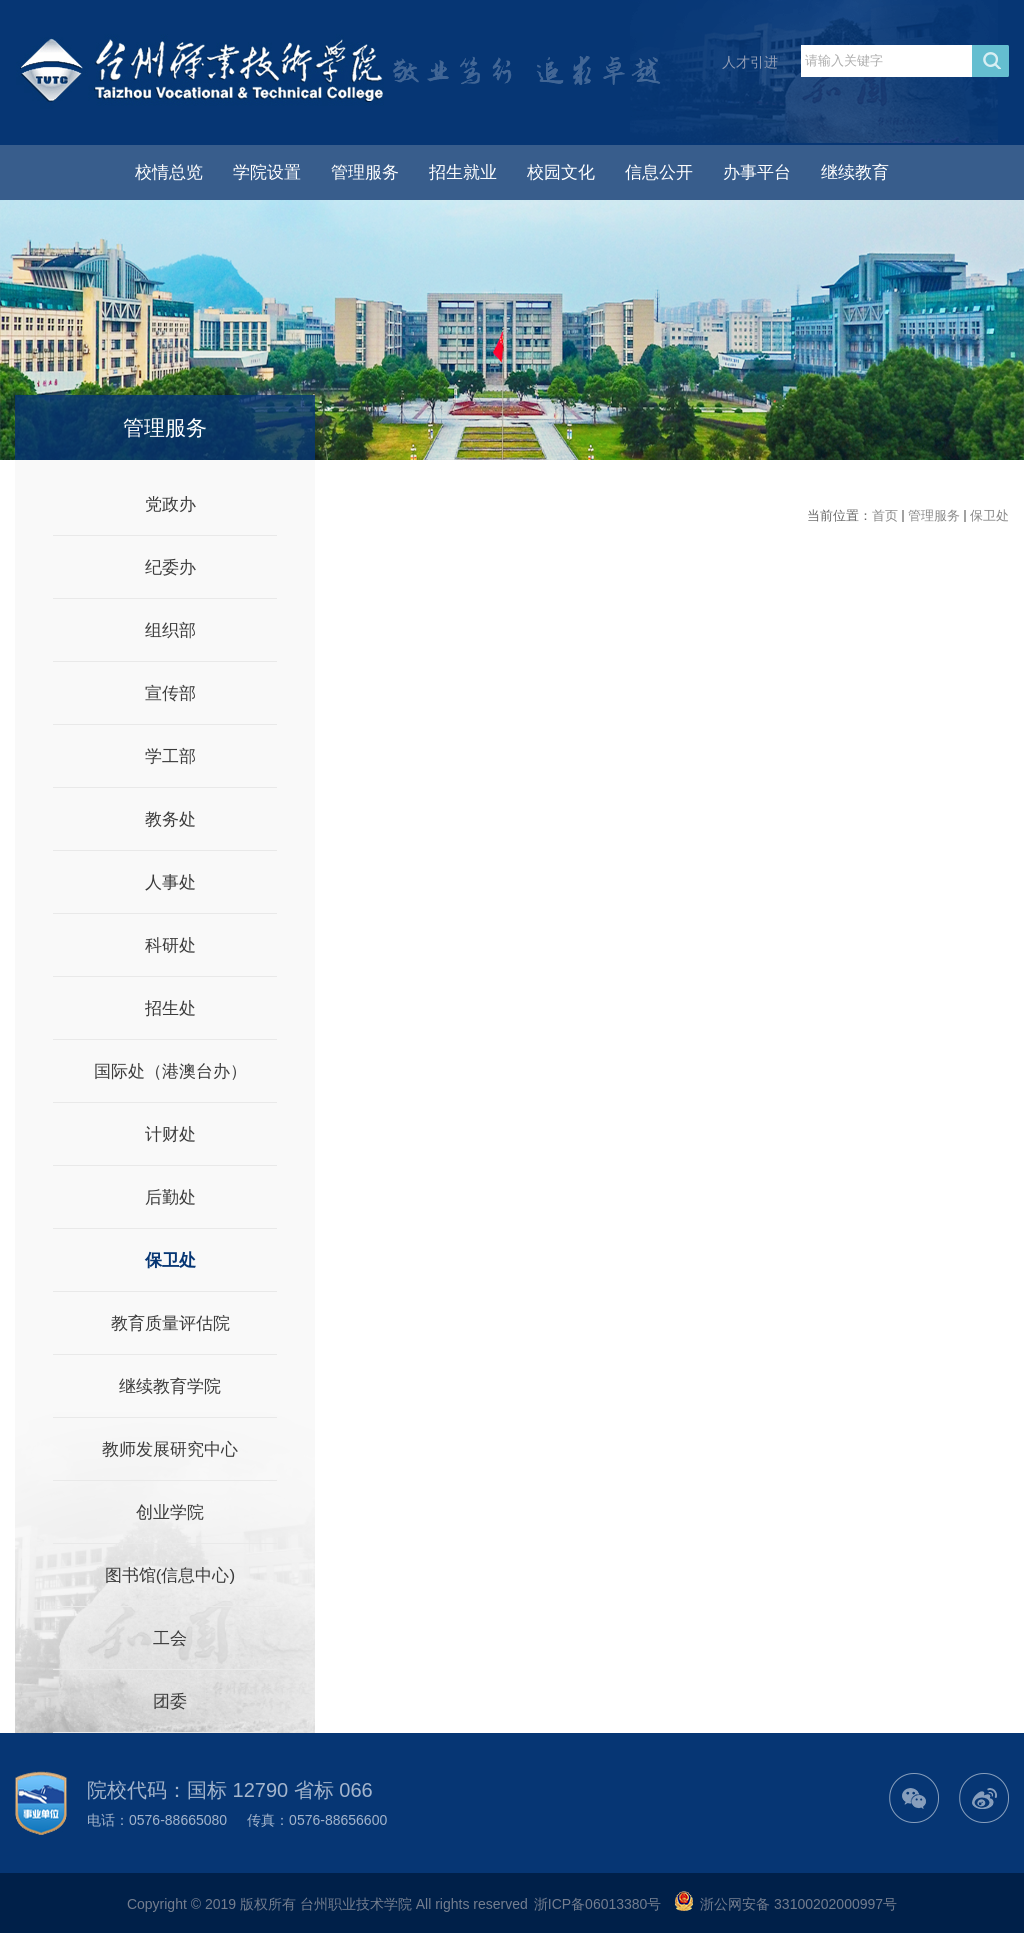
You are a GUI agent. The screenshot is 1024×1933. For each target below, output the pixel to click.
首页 (885, 515)
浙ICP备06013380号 (598, 1904)
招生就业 (463, 172)
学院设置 (267, 172)
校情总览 (169, 172)
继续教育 (855, 172)
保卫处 (989, 515)
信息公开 (659, 172)
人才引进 (750, 62)
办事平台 (757, 172)
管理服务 (365, 172)
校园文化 (561, 172)
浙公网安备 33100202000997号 (798, 1904)
